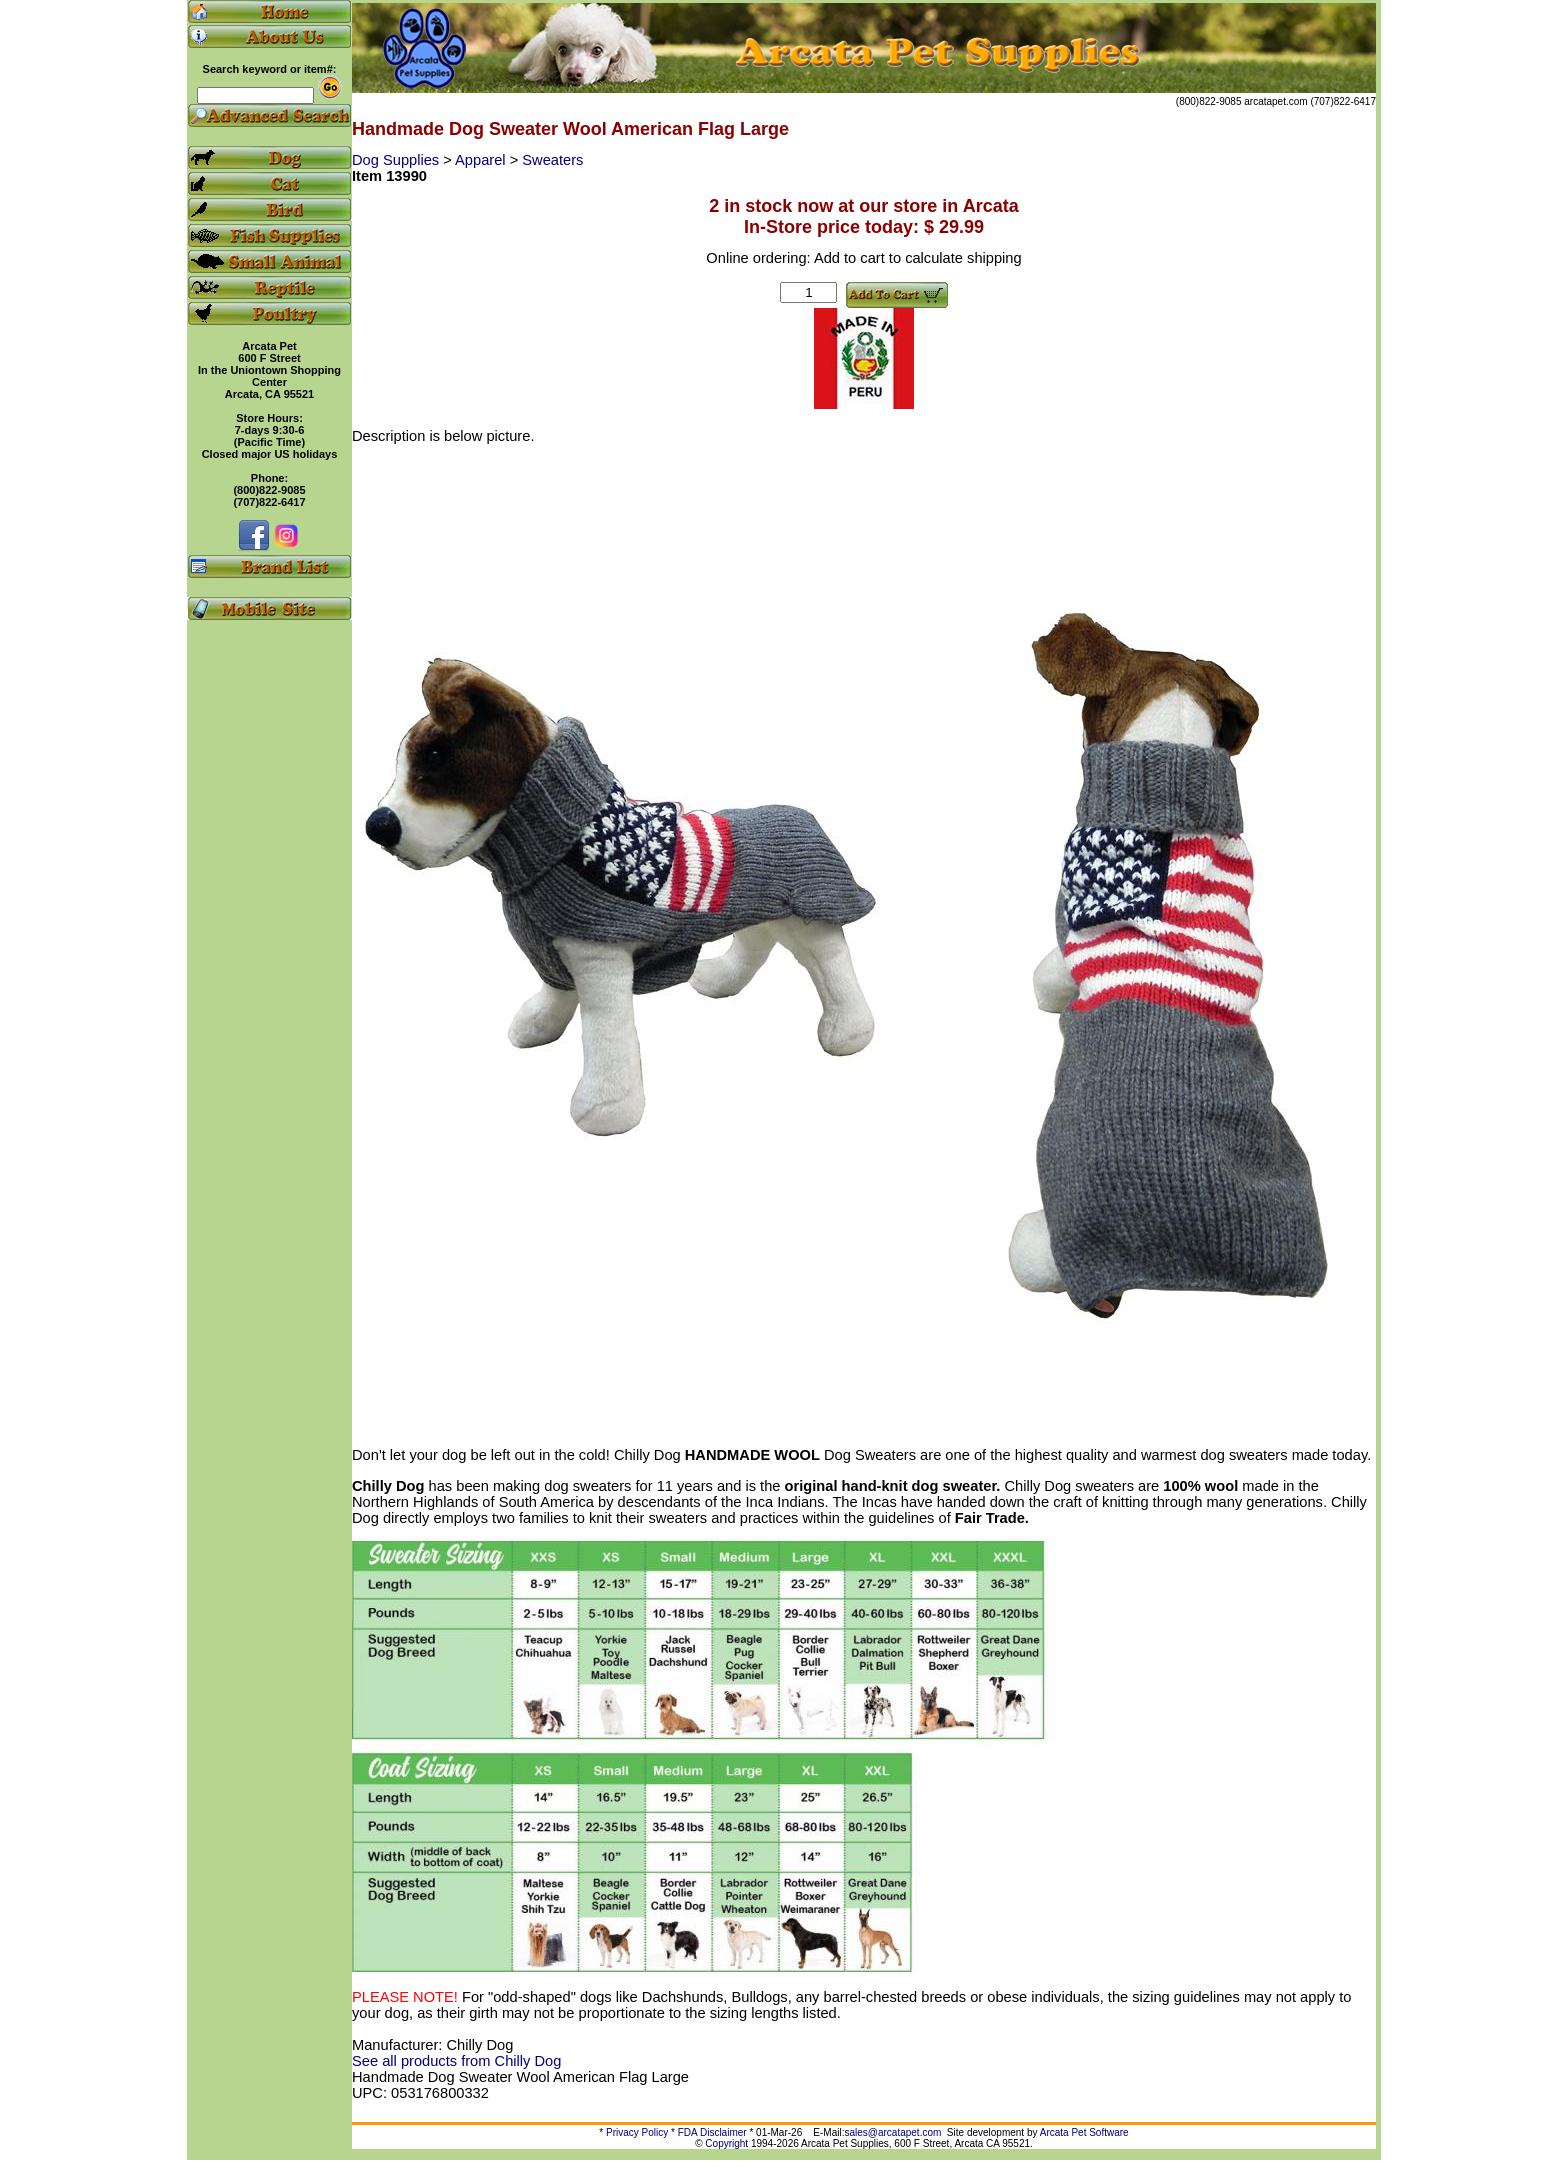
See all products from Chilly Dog (456, 2061)
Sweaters (552, 160)
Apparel (482, 160)
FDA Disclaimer (712, 2132)
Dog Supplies (397, 160)
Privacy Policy (637, 2132)
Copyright (726, 2143)
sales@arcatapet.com (892, 2132)
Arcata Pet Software (1084, 2132)
